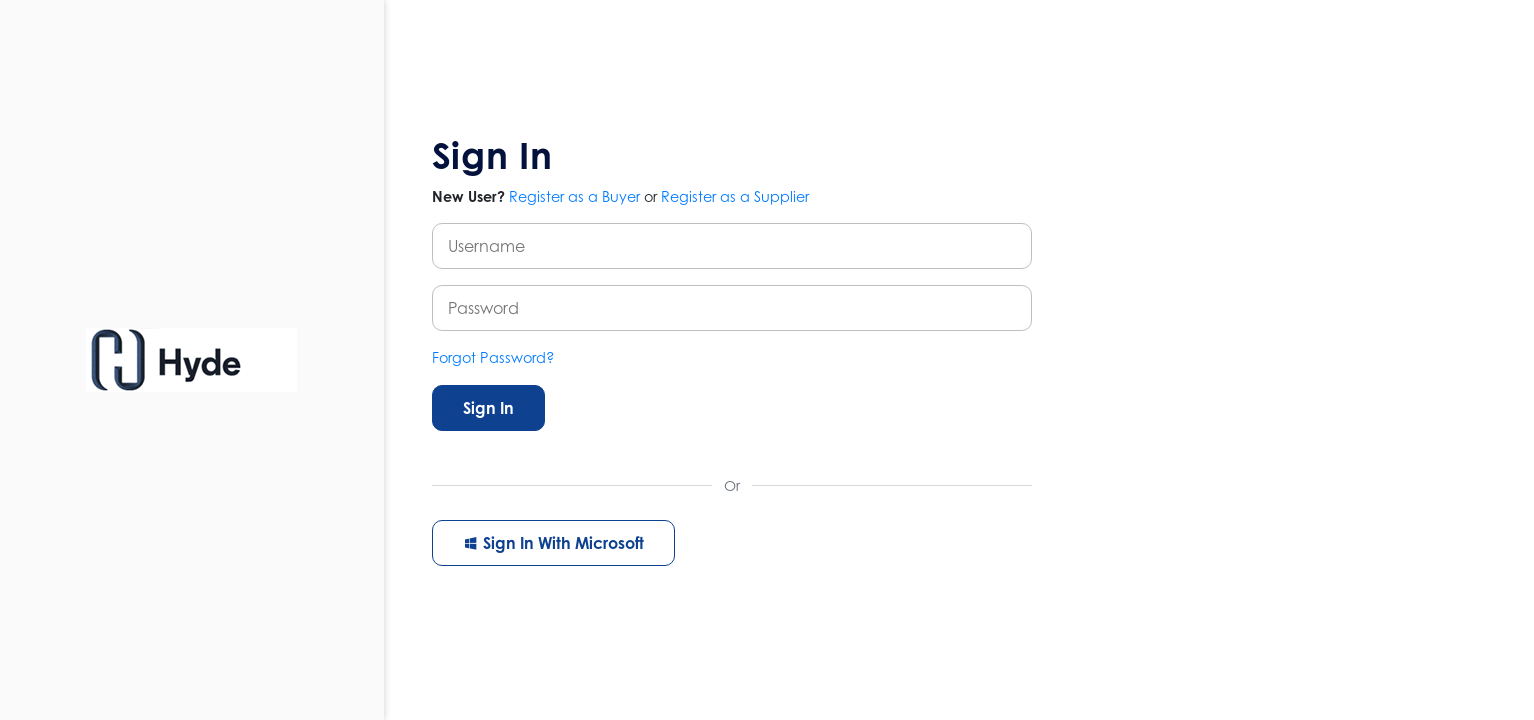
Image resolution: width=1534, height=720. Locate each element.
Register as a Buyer (574, 196)
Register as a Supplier (735, 196)
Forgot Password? (493, 357)
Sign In (488, 408)
